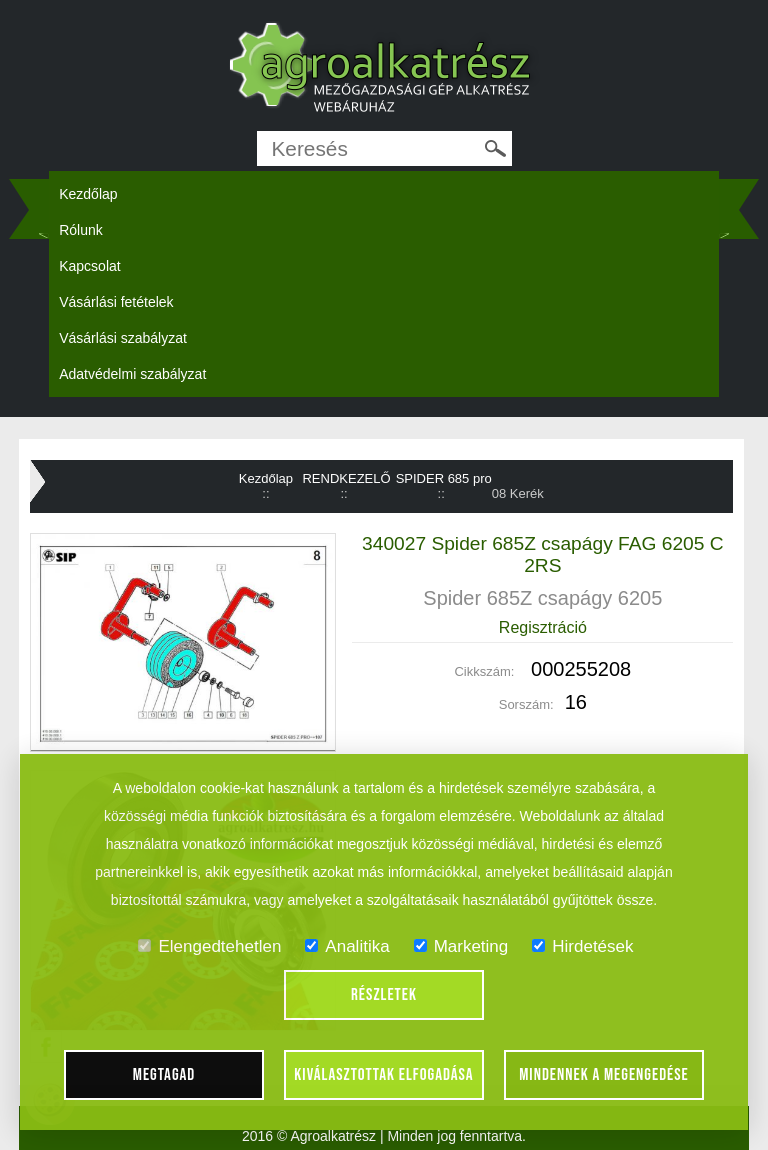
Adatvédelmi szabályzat (132, 374)
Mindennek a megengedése (604, 1075)
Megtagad (164, 1075)
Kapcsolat (89, 266)
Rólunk (81, 230)
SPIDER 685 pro (444, 478)
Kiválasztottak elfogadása (383, 1075)
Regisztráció (543, 627)
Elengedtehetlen (209, 946)
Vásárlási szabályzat (123, 338)
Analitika (347, 946)
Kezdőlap (88, 194)
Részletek (384, 995)
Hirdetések (582, 946)
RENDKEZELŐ (346, 478)
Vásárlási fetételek (116, 302)
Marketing (461, 946)
